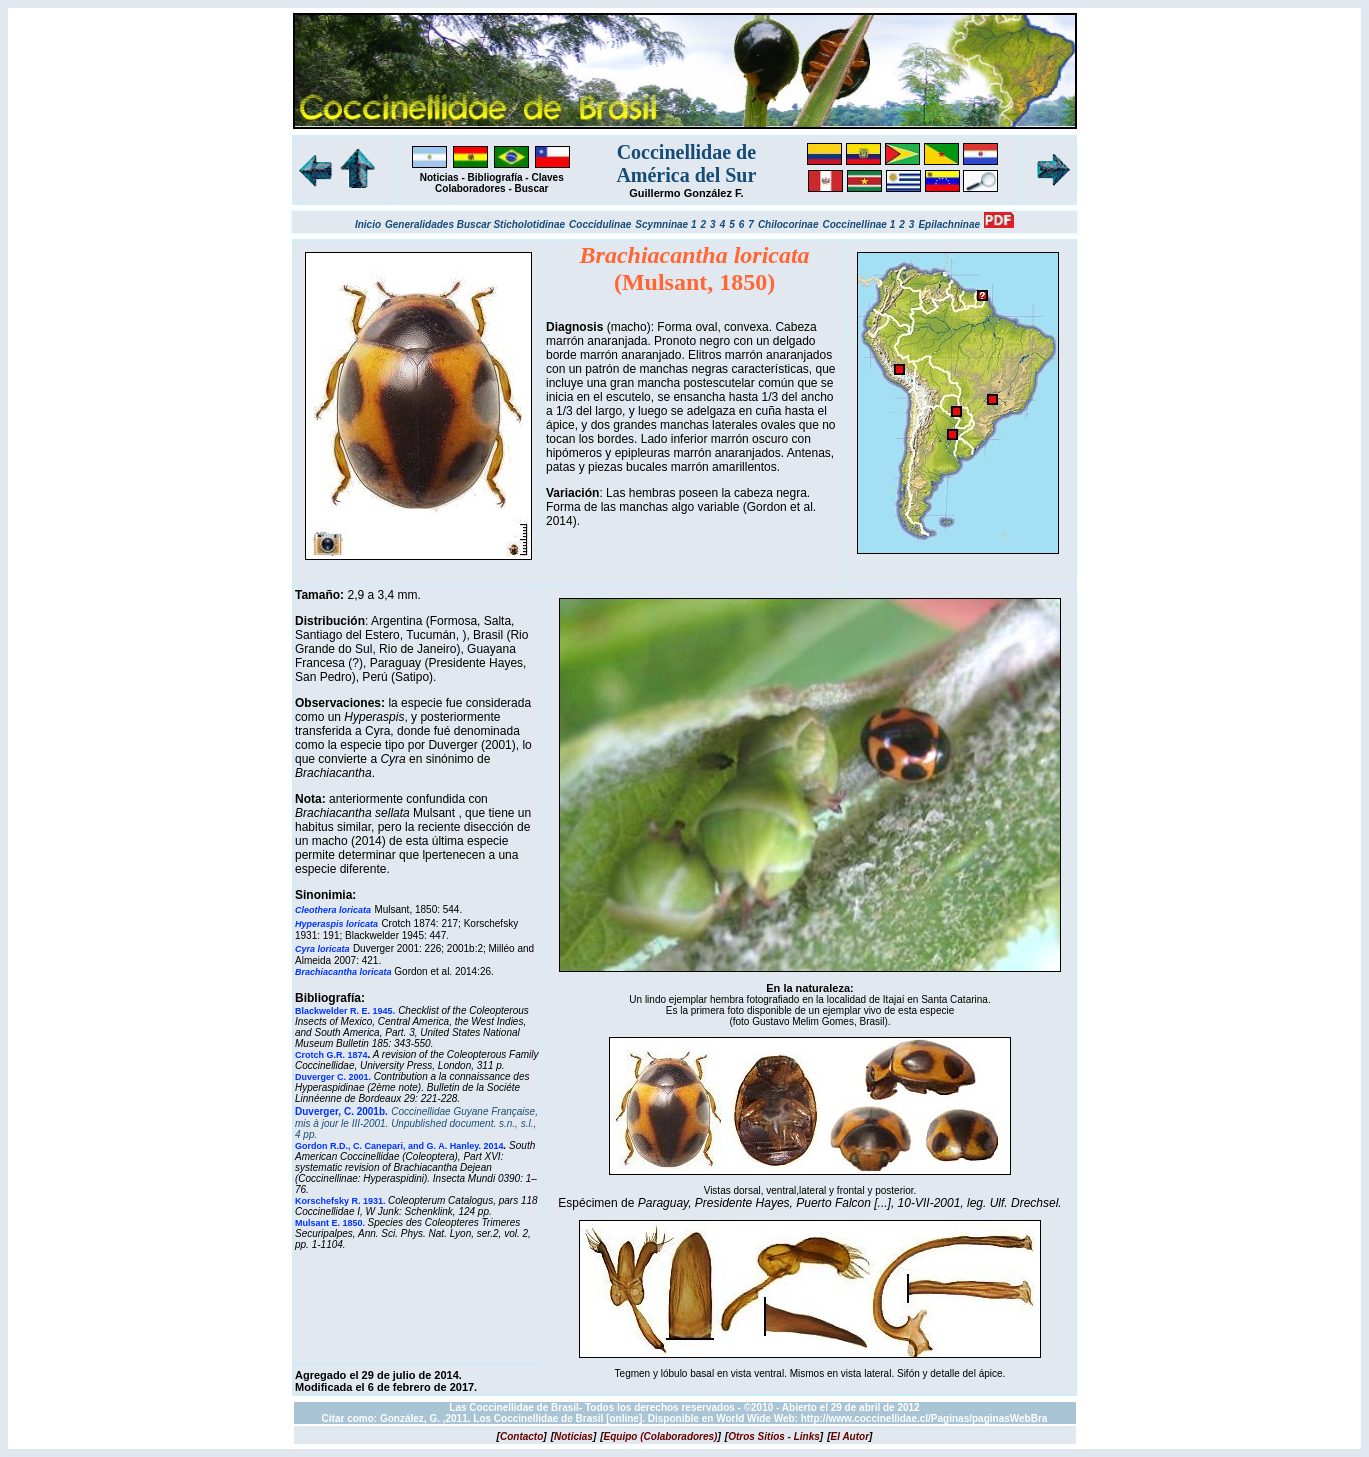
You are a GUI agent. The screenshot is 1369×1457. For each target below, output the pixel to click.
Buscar (532, 188)
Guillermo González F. (686, 193)
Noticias (439, 177)
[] (522, 1436)
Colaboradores (470, 188)
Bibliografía (495, 177)
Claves (547, 177)
